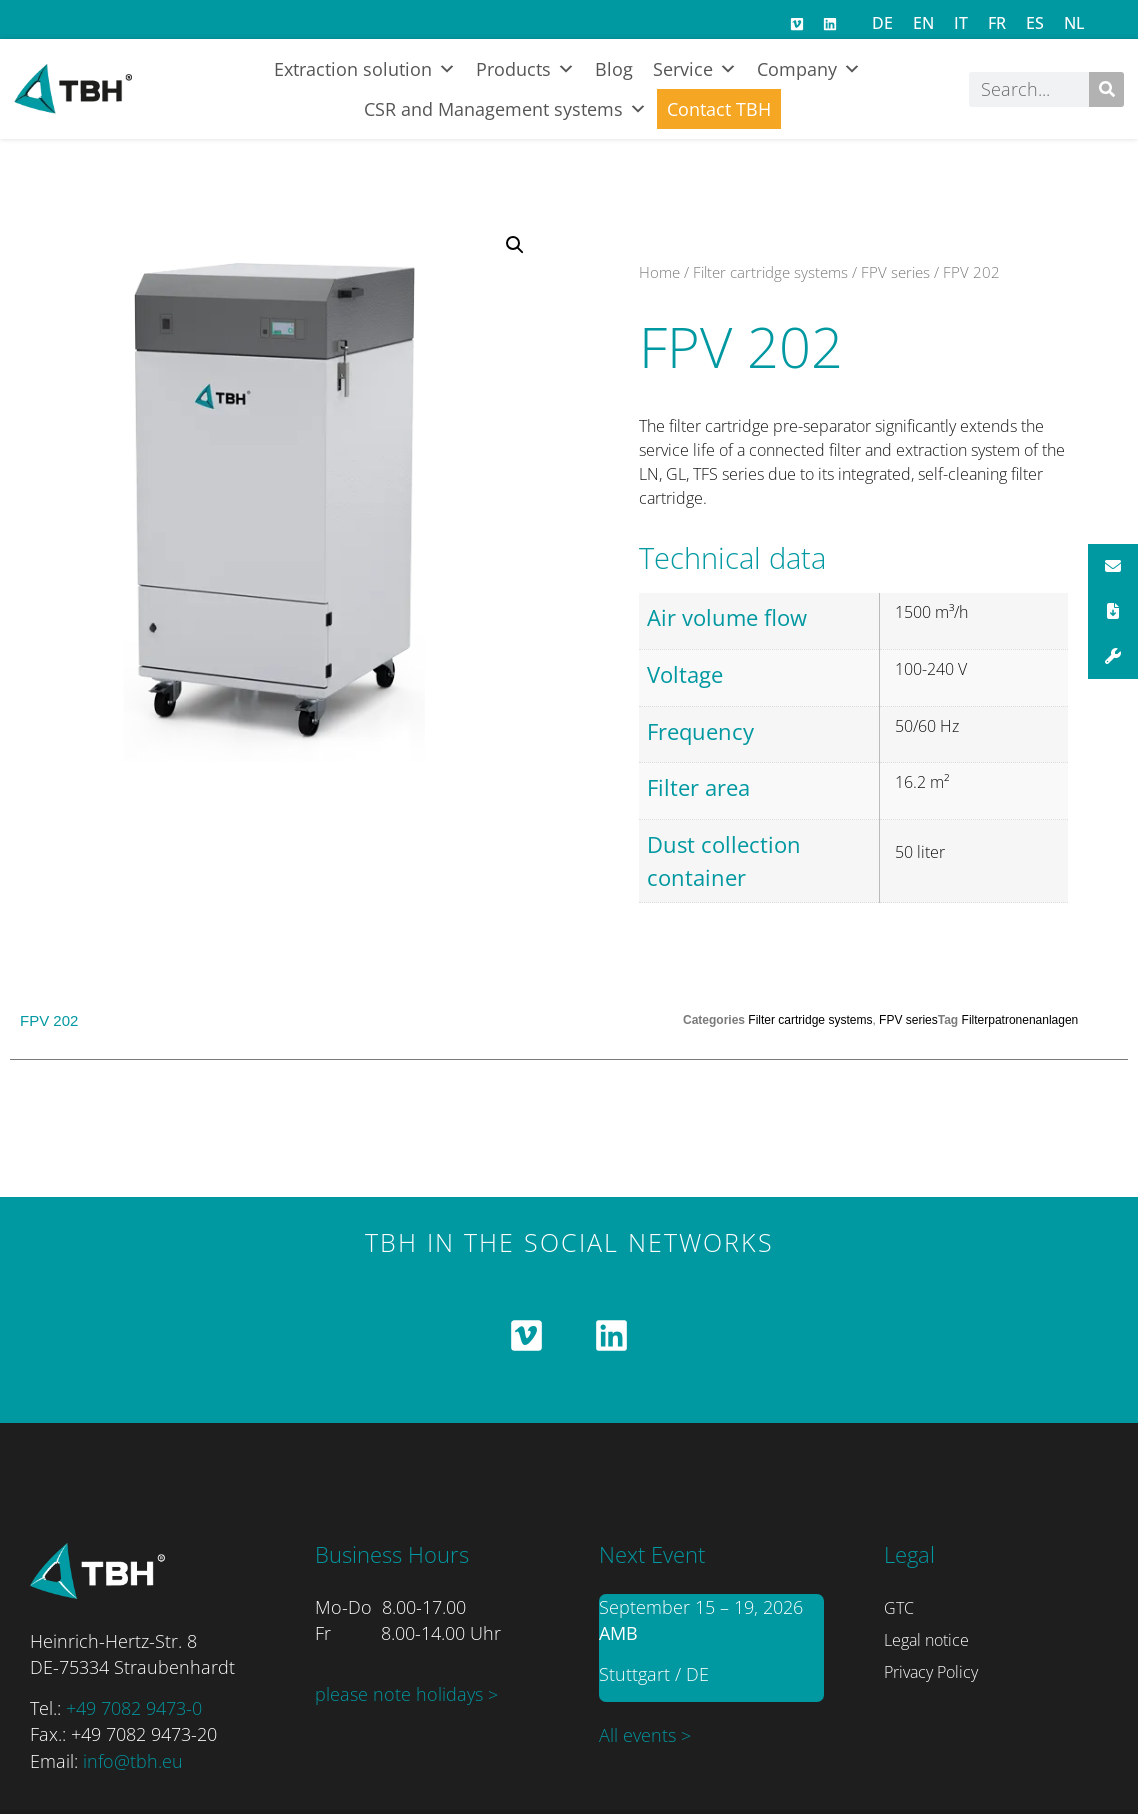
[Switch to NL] (1074, 22)
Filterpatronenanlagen (1020, 1020)
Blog (614, 69)
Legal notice (926, 1640)
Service (695, 69)
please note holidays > (406, 1694)
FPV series (895, 272)
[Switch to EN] (923, 22)
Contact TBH (719, 109)
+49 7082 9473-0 (134, 1708)
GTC (899, 1608)
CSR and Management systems (505, 109)
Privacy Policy (931, 1672)
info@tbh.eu (133, 1761)
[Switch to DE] (882, 22)
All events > (645, 1735)
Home (659, 272)
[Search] (1106, 89)
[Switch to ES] (1035, 22)
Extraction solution (365, 69)
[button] (515, 245)
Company (809, 69)
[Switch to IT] (961, 22)
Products (525, 69)
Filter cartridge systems (770, 272)
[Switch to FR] (997, 22)
